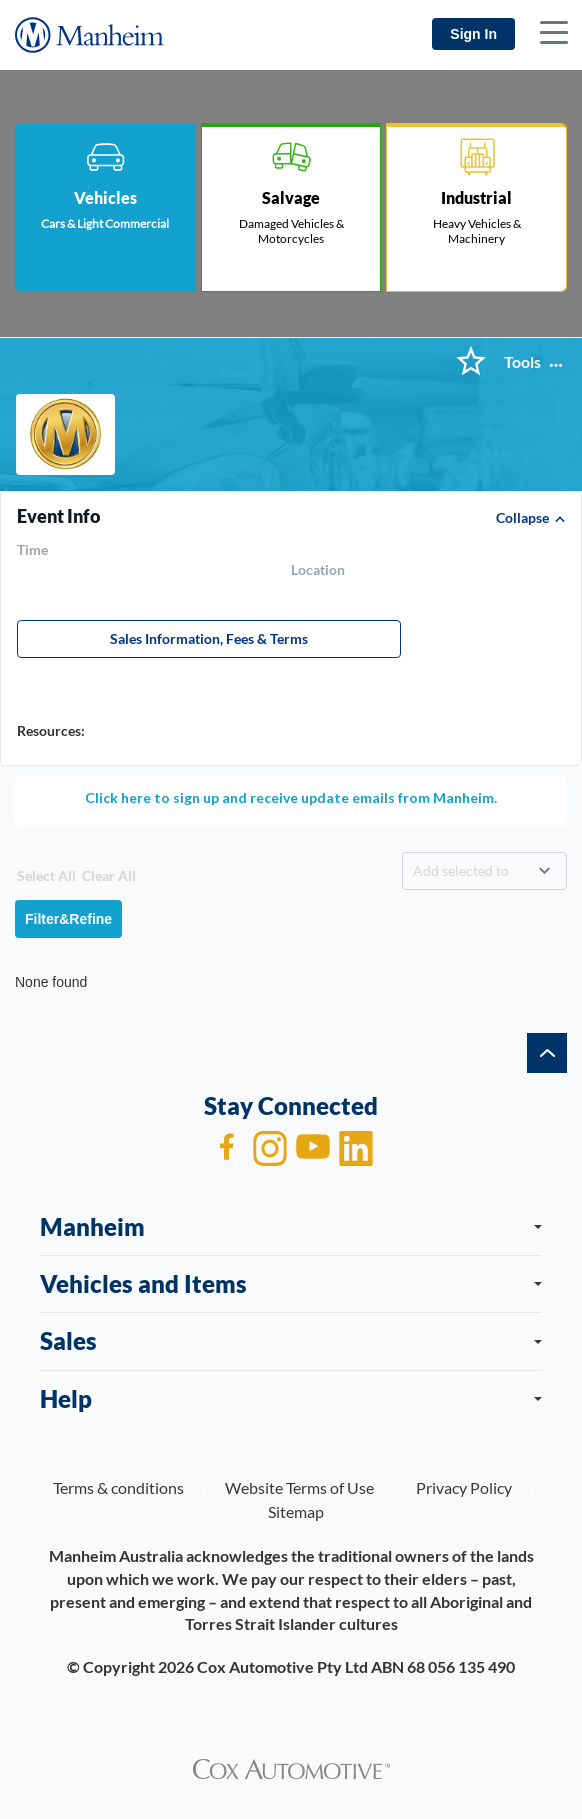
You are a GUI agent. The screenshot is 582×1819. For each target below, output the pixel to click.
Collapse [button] (522, 517)
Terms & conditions (118, 1487)
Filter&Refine (68, 919)
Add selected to (461, 870)
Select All (46, 875)
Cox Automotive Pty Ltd (282, 1666)
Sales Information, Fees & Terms (209, 638)
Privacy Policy (464, 1487)
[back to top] (547, 1053)
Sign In (473, 34)
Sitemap (296, 1511)
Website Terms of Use (299, 1487)
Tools (522, 362)
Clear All (109, 875)
